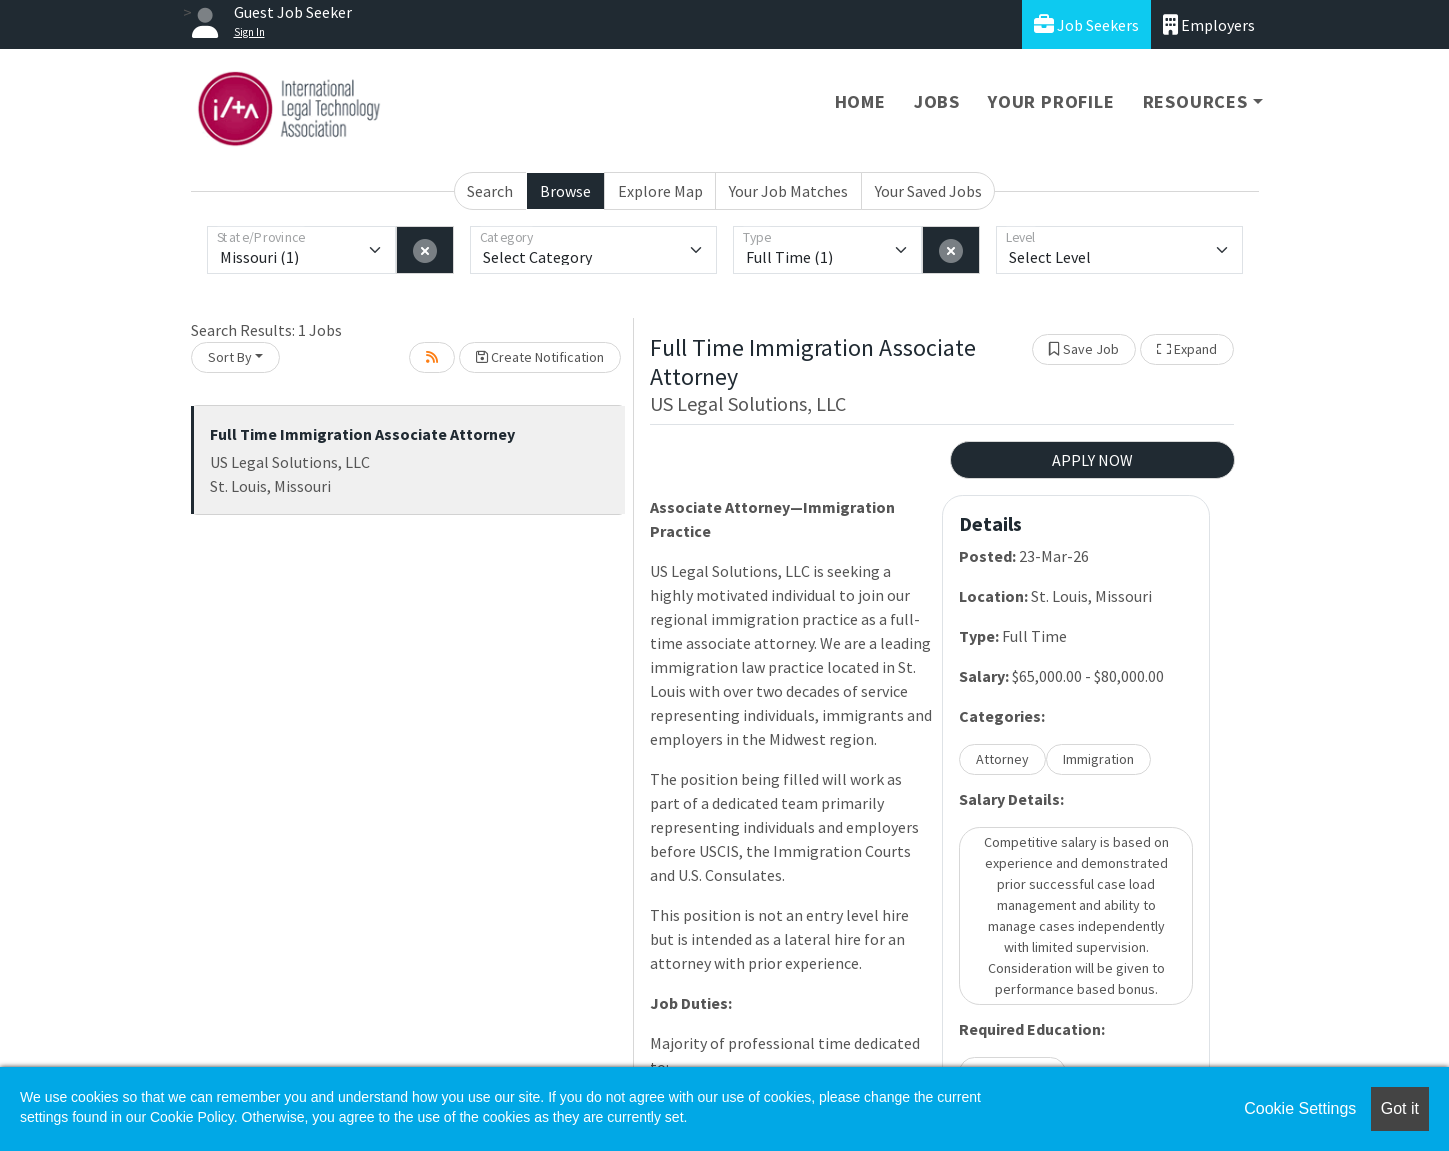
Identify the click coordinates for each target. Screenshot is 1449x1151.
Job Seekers (1086, 24)
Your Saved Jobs (928, 191)
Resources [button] (1195, 101)
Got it (1400, 1108)
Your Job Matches (788, 191)
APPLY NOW (1092, 460)
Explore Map (660, 191)
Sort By (230, 357)
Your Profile (1051, 101)
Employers (1209, 24)
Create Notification (540, 357)
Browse (565, 191)
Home (860, 101)
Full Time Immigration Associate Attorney (362, 434)
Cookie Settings (1300, 1108)
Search (490, 191)
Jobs (937, 101)
